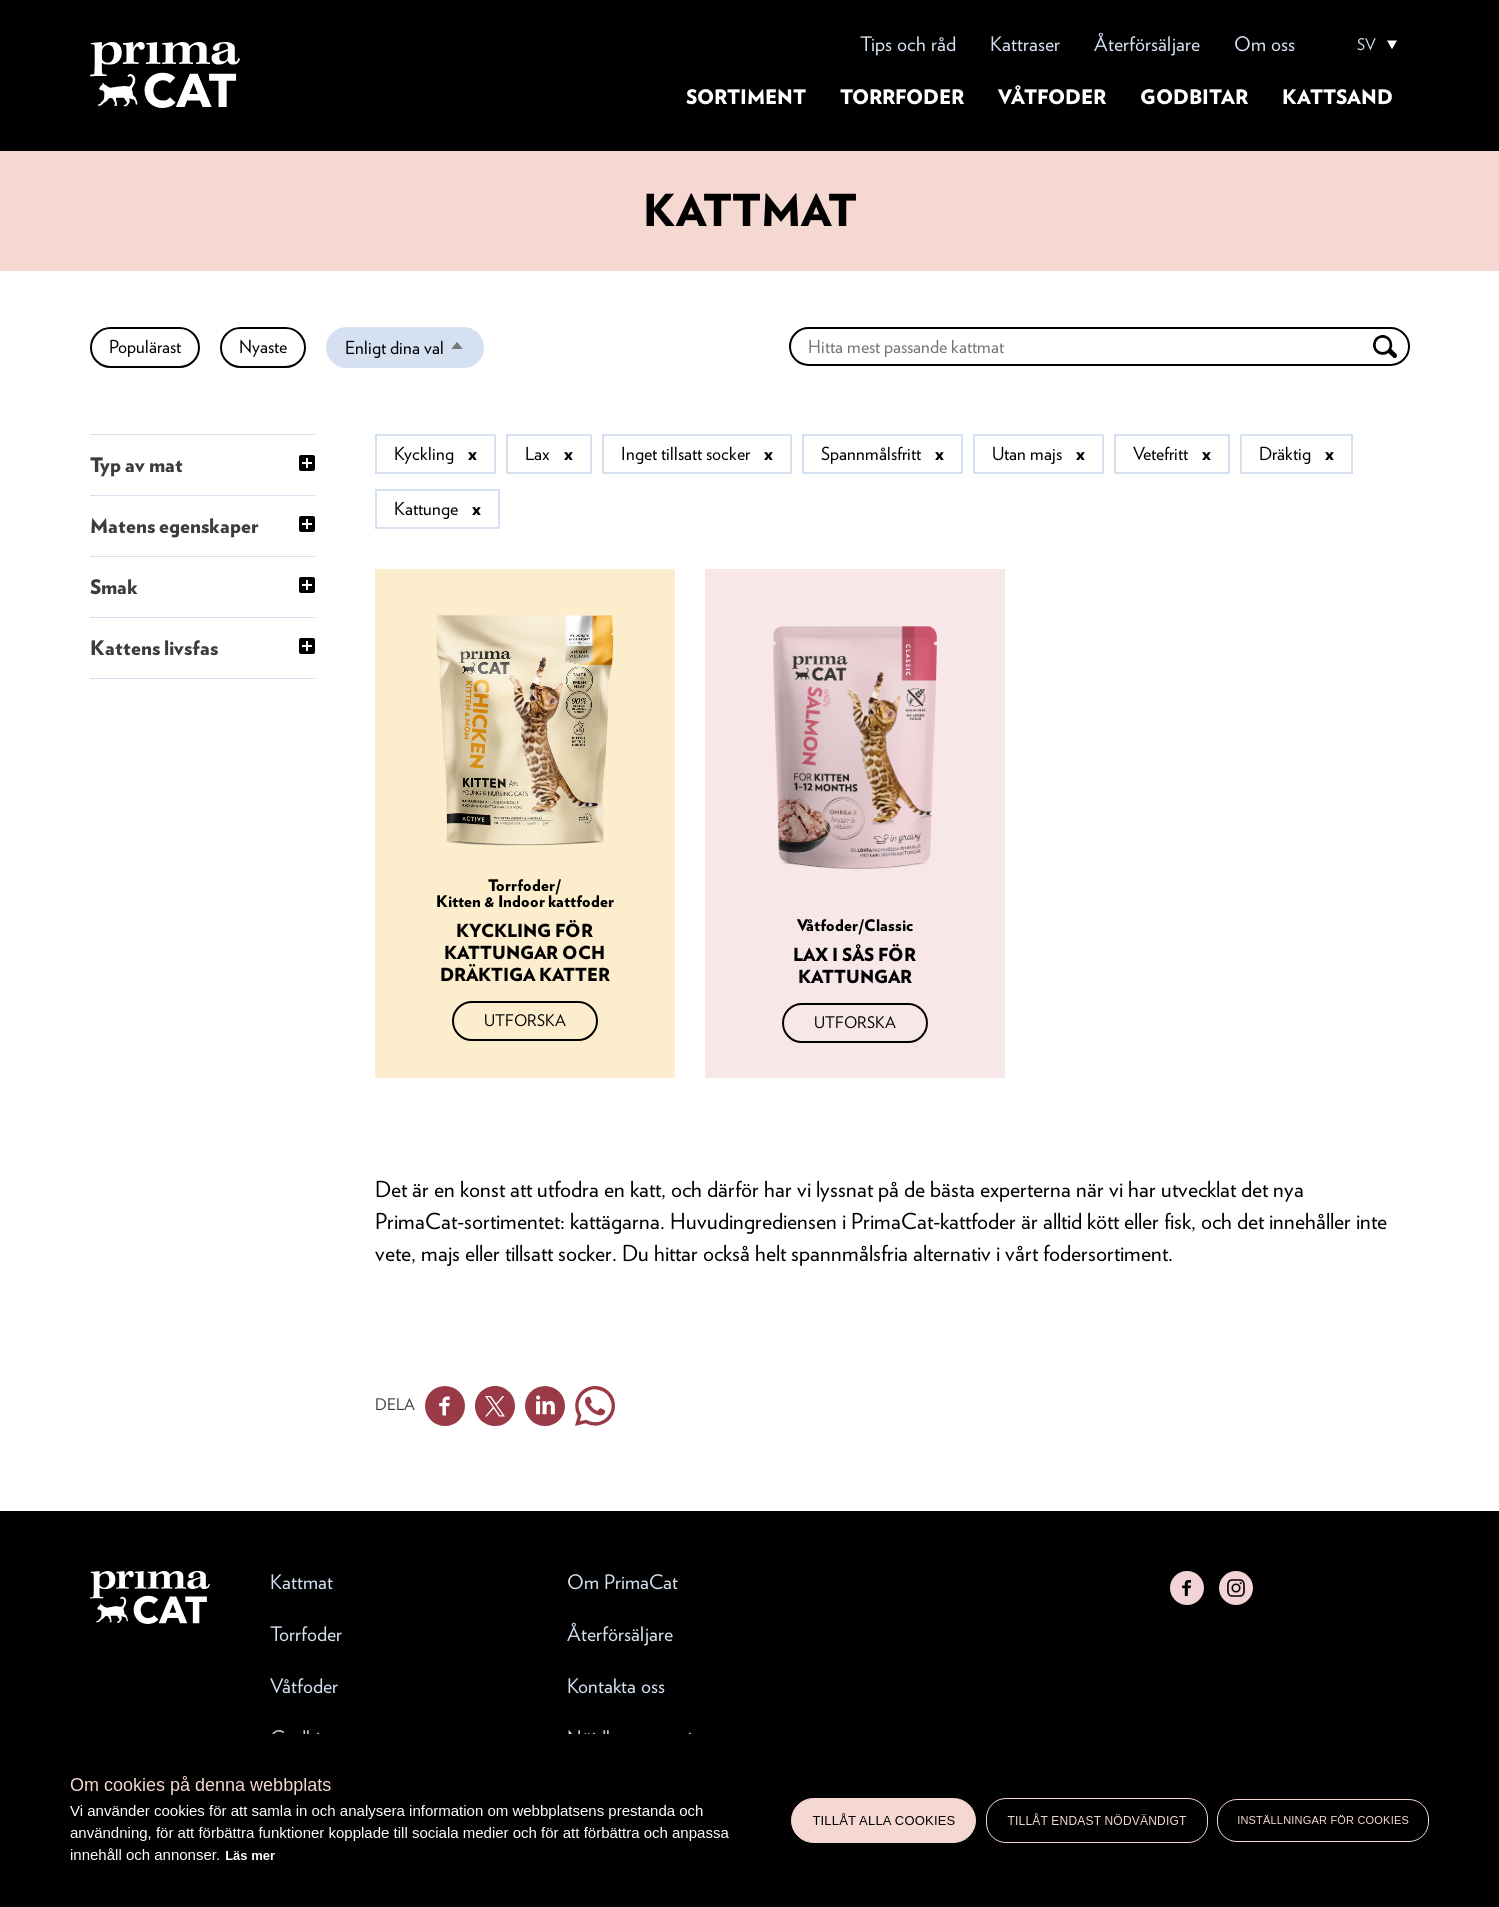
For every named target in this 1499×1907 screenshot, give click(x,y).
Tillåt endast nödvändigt (1096, 1821)
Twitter (495, 1406)
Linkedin (545, 1406)
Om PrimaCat (622, 1582)
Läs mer (250, 1855)
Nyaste (263, 346)
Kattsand (1337, 97)
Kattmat (301, 1582)
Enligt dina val (414, 352)
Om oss (1264, 44)
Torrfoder (902, 97)
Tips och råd (908, 44)
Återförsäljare (1147, 44)
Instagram (1236, 1588)
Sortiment (746, 97)
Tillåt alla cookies (883, 1820)
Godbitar (1194, 97)
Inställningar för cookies (1323, 1820)
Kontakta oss (616, 1686)
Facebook (445, 1406)
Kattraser (1025, 44)
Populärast (145, 346)
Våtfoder (1052, 97)
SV (1366, 45)
